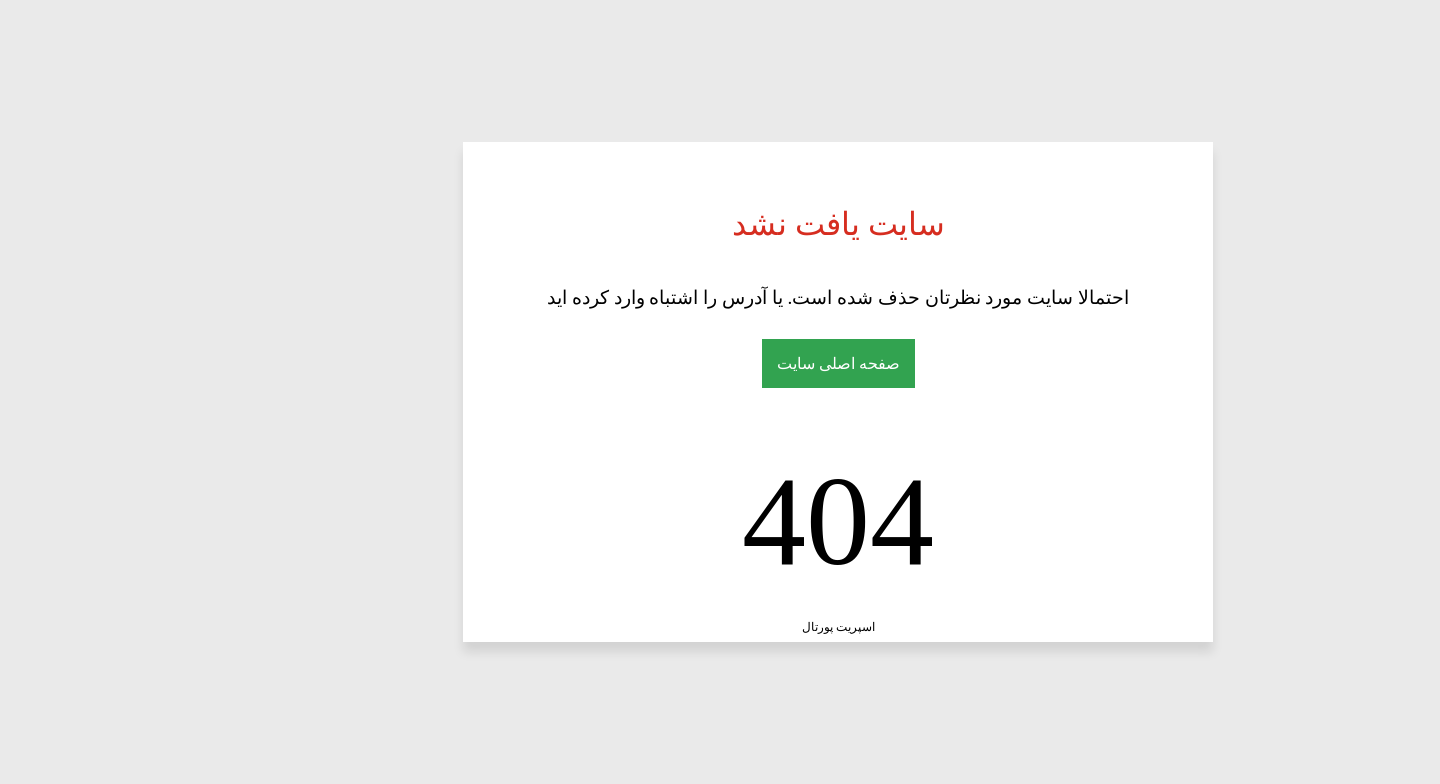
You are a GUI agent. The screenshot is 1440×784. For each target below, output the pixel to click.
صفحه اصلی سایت (720, 363)
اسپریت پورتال (720, 627)
